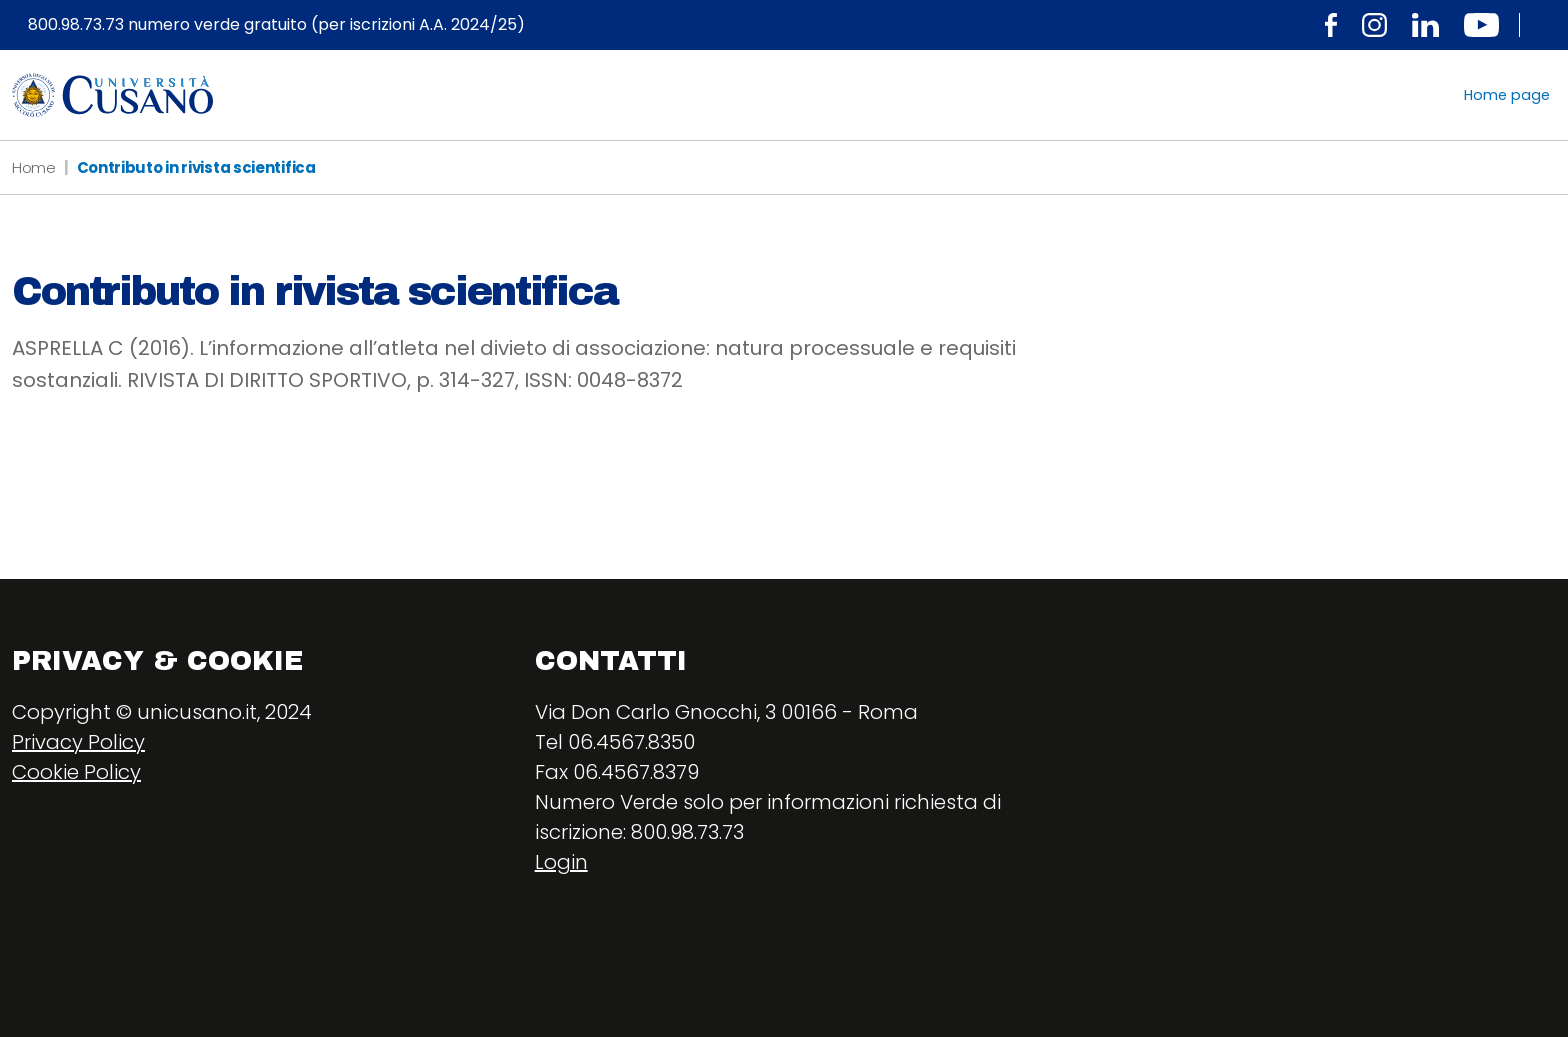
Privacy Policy (78, 742)
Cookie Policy (76, 772)
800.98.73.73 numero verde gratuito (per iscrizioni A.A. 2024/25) (276, 25)
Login (561, 862)
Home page (1507, 95)
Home (34, 167)
